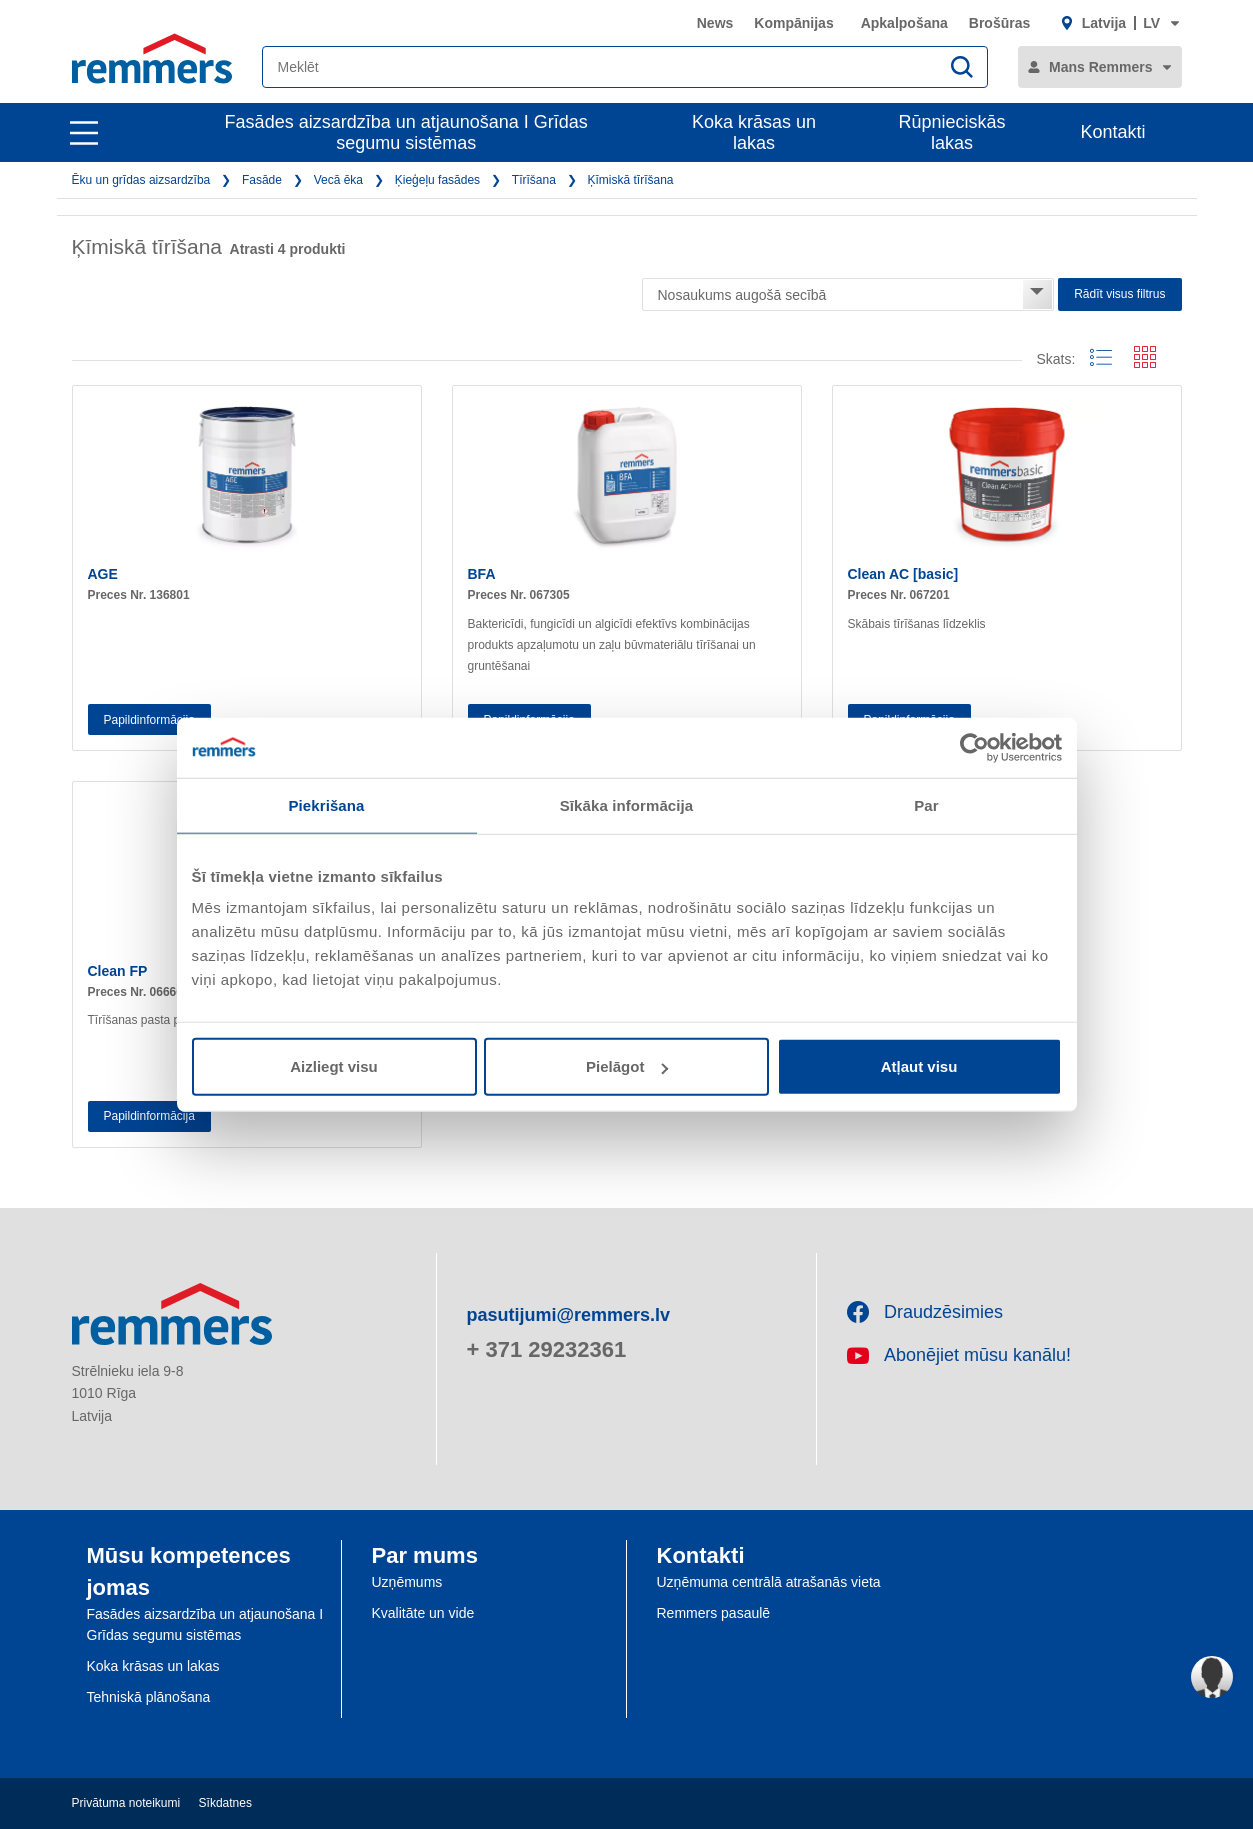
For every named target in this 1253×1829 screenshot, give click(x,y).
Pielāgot (627, 1066)
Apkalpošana (904, 23)
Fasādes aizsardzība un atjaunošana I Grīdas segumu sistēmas (406, 132)
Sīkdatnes (225, 1803)
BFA (482, 574)
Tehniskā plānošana (149, 1697)
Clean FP (118, 971)
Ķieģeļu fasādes (437, 180)
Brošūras (999, 23)
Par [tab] (926, 804)
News (715, 23)
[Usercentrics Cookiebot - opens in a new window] (974, 747)
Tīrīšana (534, 180)
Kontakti (1112, 132)
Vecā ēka (338, 180)
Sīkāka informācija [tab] (627, 804)
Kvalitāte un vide (423, 1613)
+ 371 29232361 (547, 1349)
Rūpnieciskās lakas (952, 132)
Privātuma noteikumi (126, 1803)
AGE (103, 574)
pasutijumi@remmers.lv (569, 1315)
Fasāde (262, 180)
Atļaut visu (919, 1066)
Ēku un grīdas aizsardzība (141, 180)
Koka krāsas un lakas (754, 132)
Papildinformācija (149, 720)
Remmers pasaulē (714, 1613)
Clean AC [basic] (903, 574)
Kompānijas (793, 23)
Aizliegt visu (334, 1066)
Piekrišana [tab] (326, 804)
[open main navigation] (84, 133)
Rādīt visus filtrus (1119, 294)
